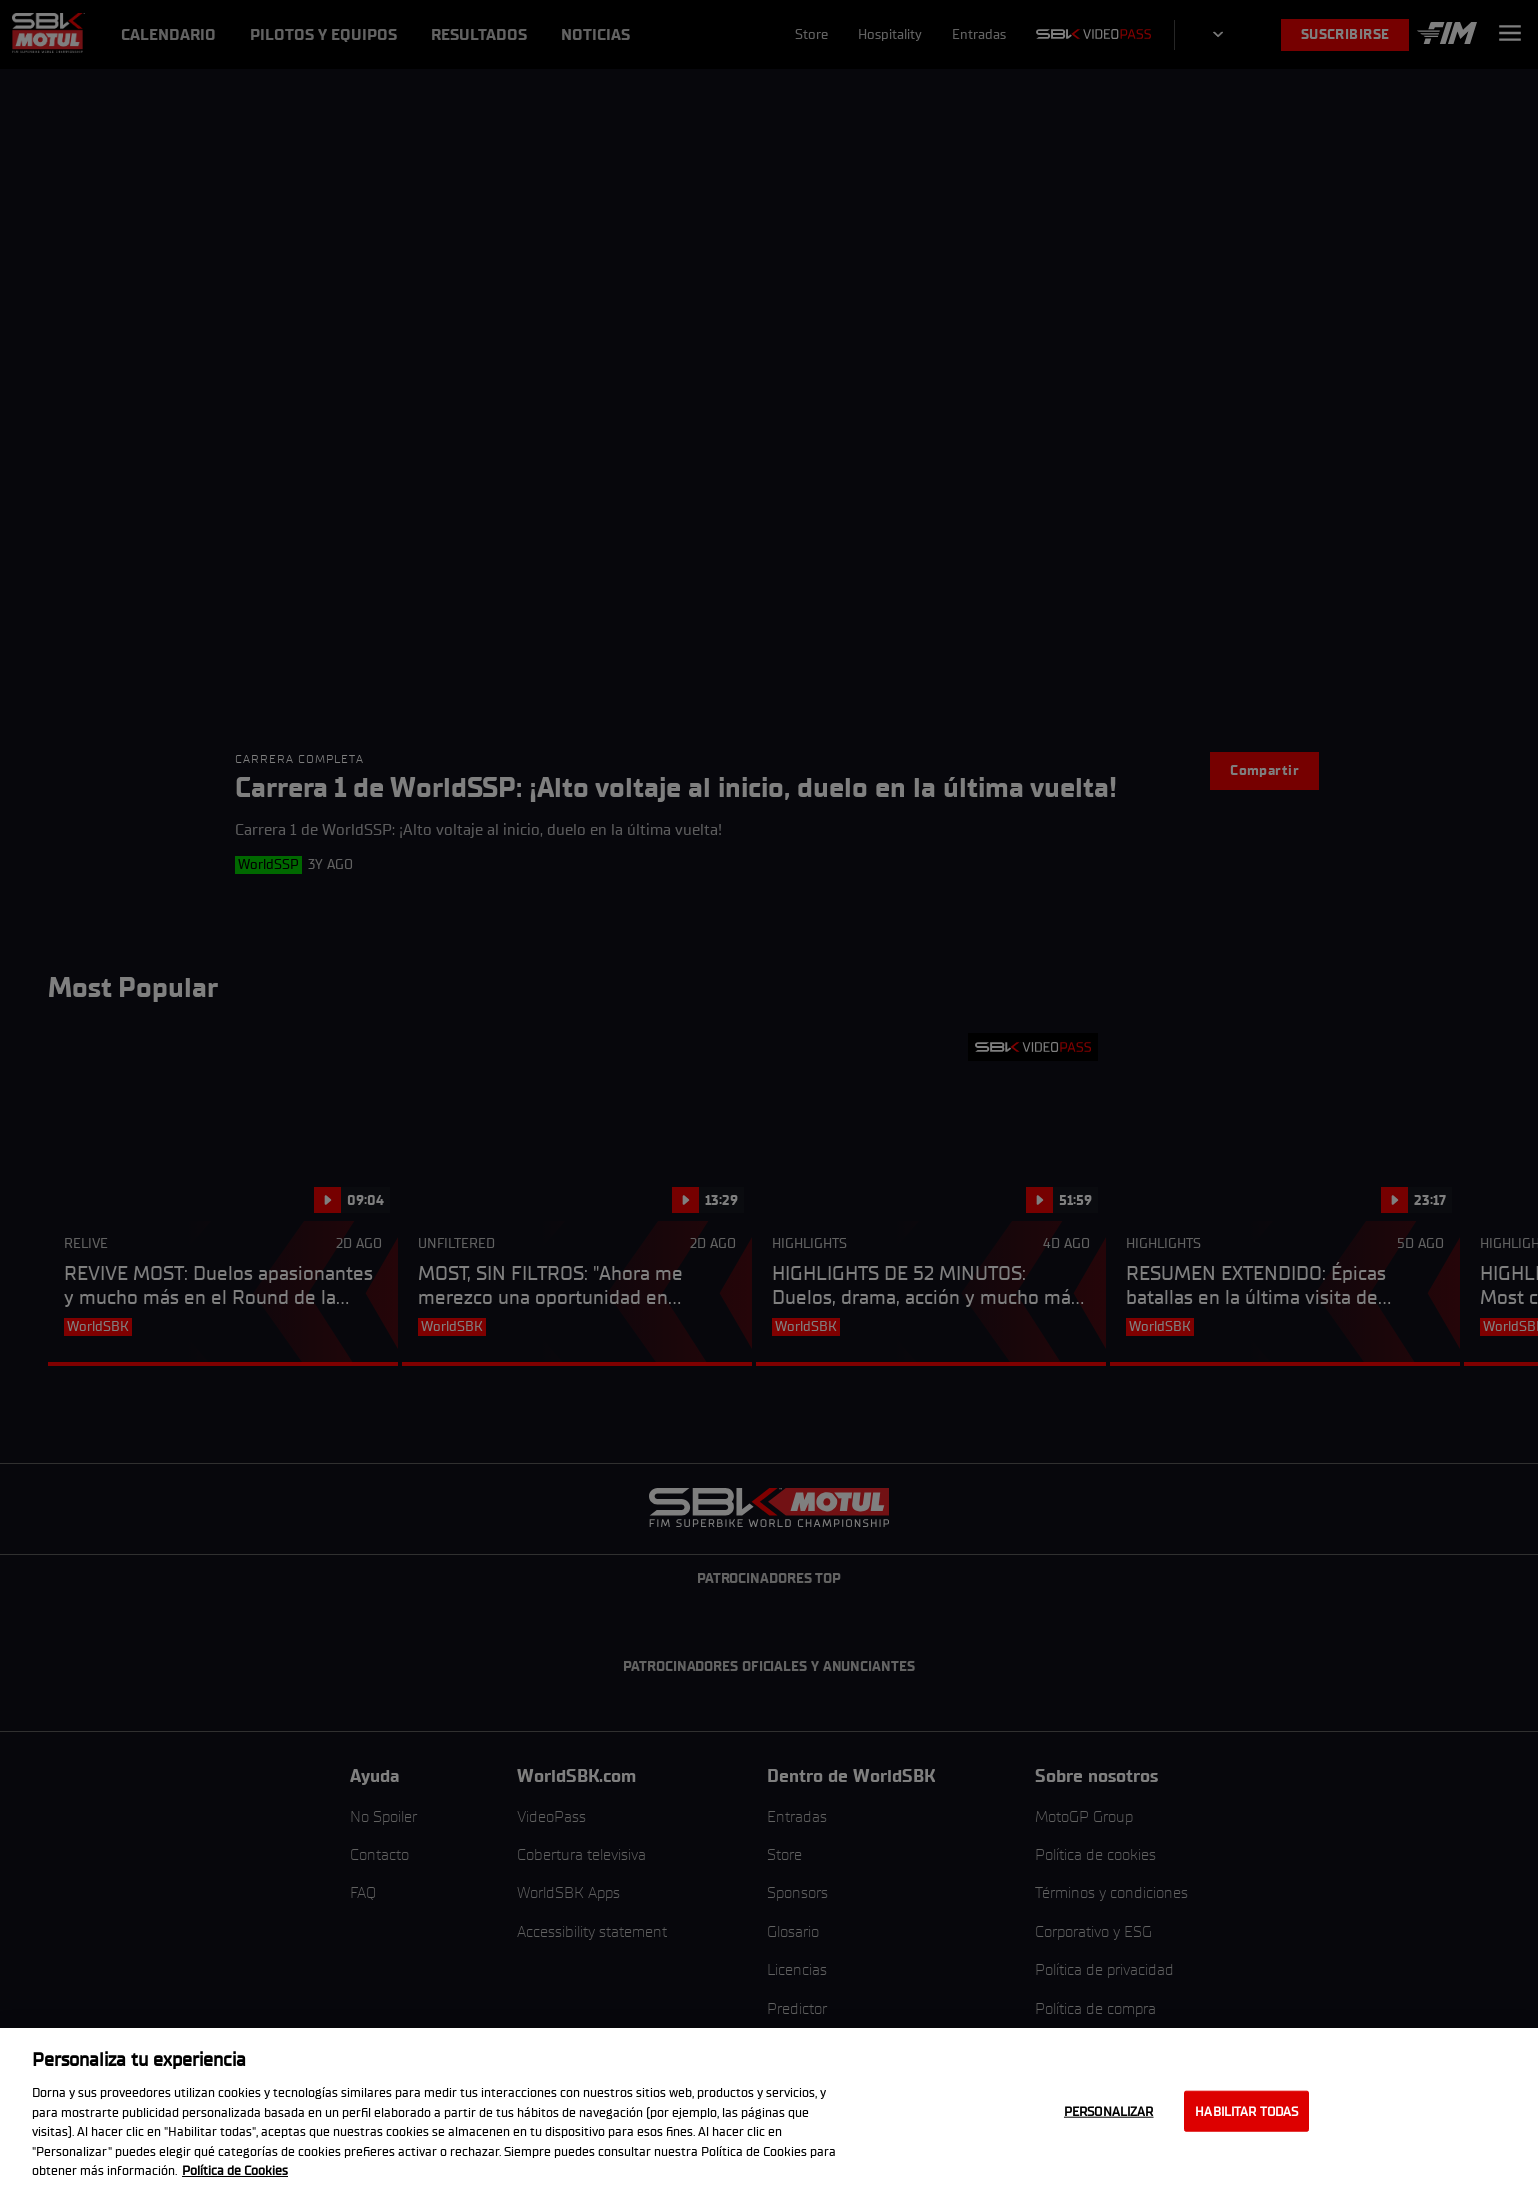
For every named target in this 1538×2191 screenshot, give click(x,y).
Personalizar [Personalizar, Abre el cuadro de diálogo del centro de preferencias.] (1109, 2110)
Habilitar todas (1246, 2110)
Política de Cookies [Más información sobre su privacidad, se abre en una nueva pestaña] (235, 2170)
